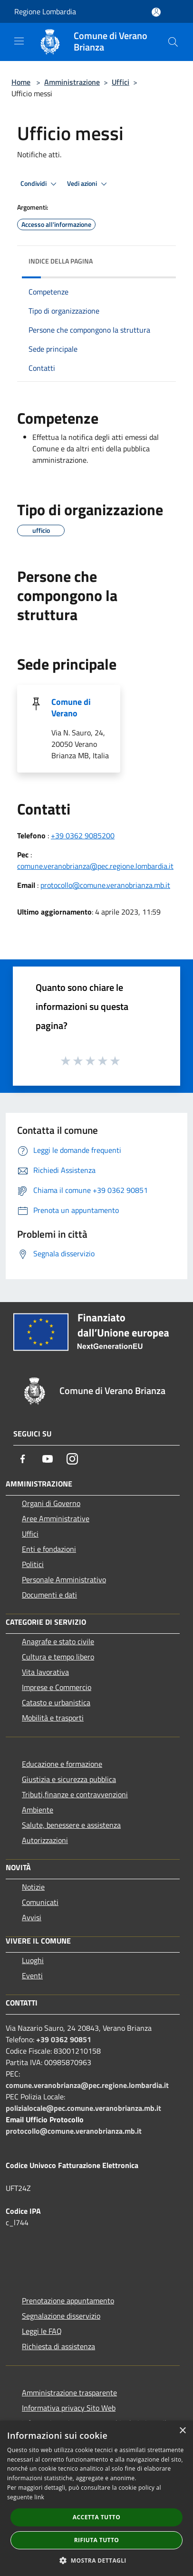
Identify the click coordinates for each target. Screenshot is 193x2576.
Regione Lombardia (45, 11)
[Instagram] (72, 1458)
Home (20, 82)
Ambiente (37, 1809)
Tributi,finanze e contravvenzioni (75, 1794)
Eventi (32, 1975)
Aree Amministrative (55, 1518)
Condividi (39, 184)
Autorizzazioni (45, 1840)
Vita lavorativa (45, 1672)
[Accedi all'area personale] (156, 12)
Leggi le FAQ (42, 2331)
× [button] (182, 2430)
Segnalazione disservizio (61, 2315)
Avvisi (31, 1917)
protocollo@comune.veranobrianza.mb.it (105, 885)
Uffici (120, 82)
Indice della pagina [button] (61, 261)
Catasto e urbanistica (56, 1702)
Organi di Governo (51, 1503)
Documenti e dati (49, 1594)
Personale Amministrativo (64, 1579)
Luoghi (33, 1960)
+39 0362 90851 (63, 2039)
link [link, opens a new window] (39, 2497)
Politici (33, 1564)
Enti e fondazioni (49, 1549)
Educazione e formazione (62, 1764)
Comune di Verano (71, 707)
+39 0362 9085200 (83, 835)
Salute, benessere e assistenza (71, 1825)
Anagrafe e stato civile (58, 1641)
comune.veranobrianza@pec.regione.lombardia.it (95, 866)
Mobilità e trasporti (53, 1717)
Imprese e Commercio (56, 1687)
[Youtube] (47, 1458)
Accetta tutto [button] (96, 2517)
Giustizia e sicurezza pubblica (69, 1779)
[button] (96, 2560)
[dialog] (96, 2498)
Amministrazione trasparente (69, 2392)
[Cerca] (173, 42)
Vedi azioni (88, 184)
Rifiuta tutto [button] (96, 2540)
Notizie (33, 1887)
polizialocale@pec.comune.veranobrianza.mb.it (83, 2108)
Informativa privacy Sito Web (69, 2407)
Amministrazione (72, 82)
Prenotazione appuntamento (68, 2300)
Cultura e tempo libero (58, 1656)
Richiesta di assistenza (58, 2346)
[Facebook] (22, 1458)
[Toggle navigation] (19, 41)
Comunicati (40, 1902)
